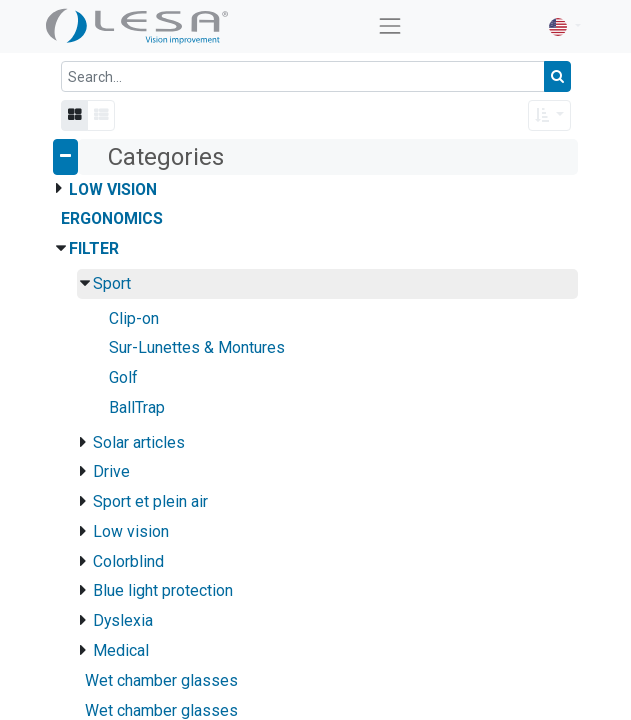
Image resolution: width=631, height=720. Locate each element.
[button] (549, 115)
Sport (112, 283)
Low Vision (113, 189)
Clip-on (134, 318)
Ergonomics (112, 218)
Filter (94, 248)
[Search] (557, 76)
